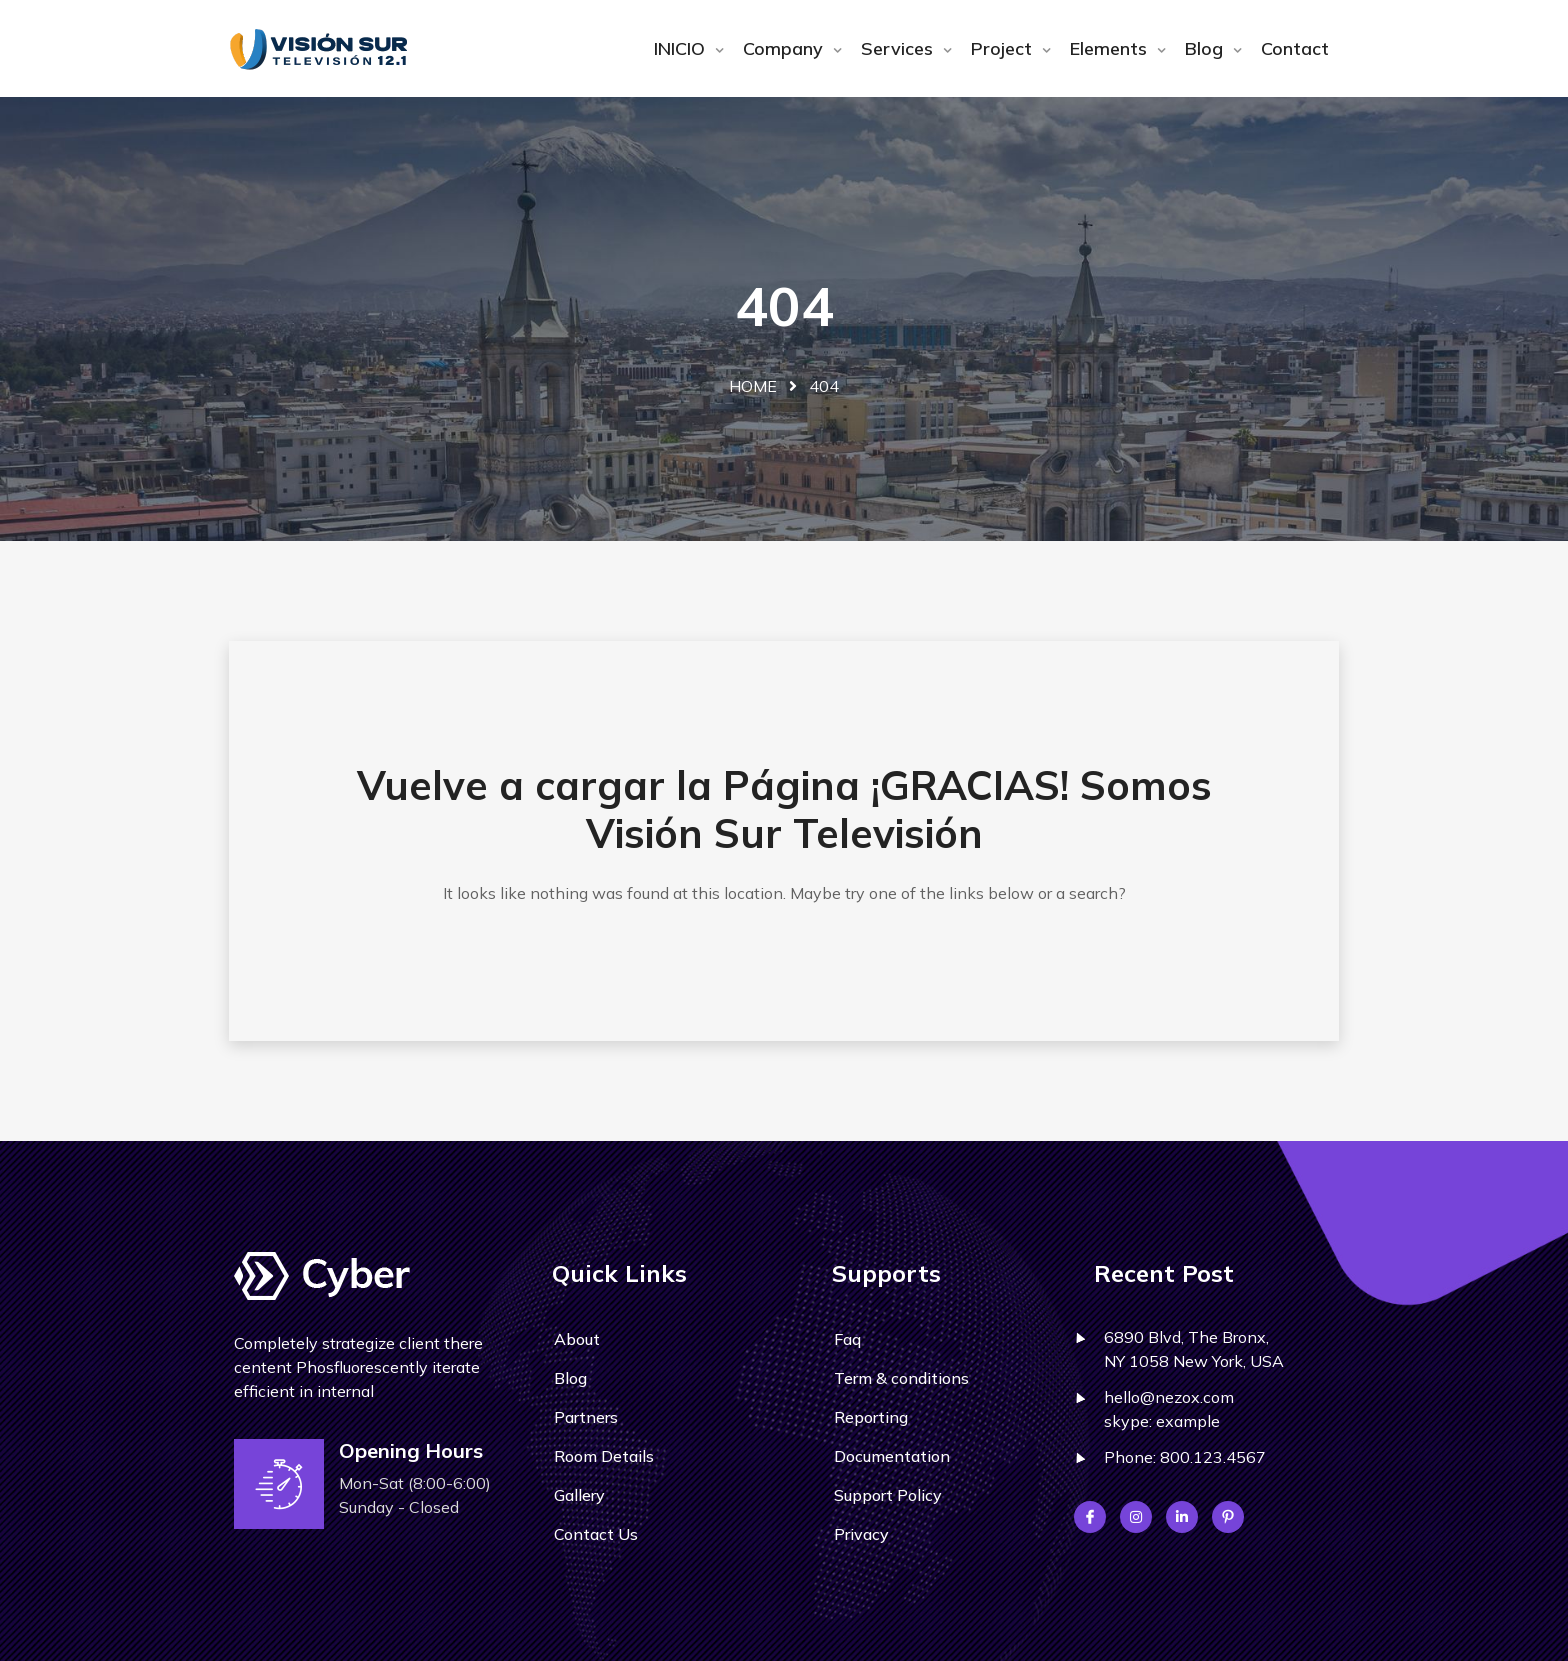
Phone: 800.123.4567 (1185, 1457)
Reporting (871, 1417)
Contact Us (596, 1534)
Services (899, 48)
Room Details (604, 1456)
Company (785, 48)
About (577, 1339)
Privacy (861, 1534)
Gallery (579, 1495)
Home (753, 386)
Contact (1295, 48)
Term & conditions (901, 1378)
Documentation (892, 1456)
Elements (1111, 48)
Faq (847, 1339)
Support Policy (888, 1495)
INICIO (682, 48)
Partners (586, 1417)
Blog (1206, 48)
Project (1004, 48)
